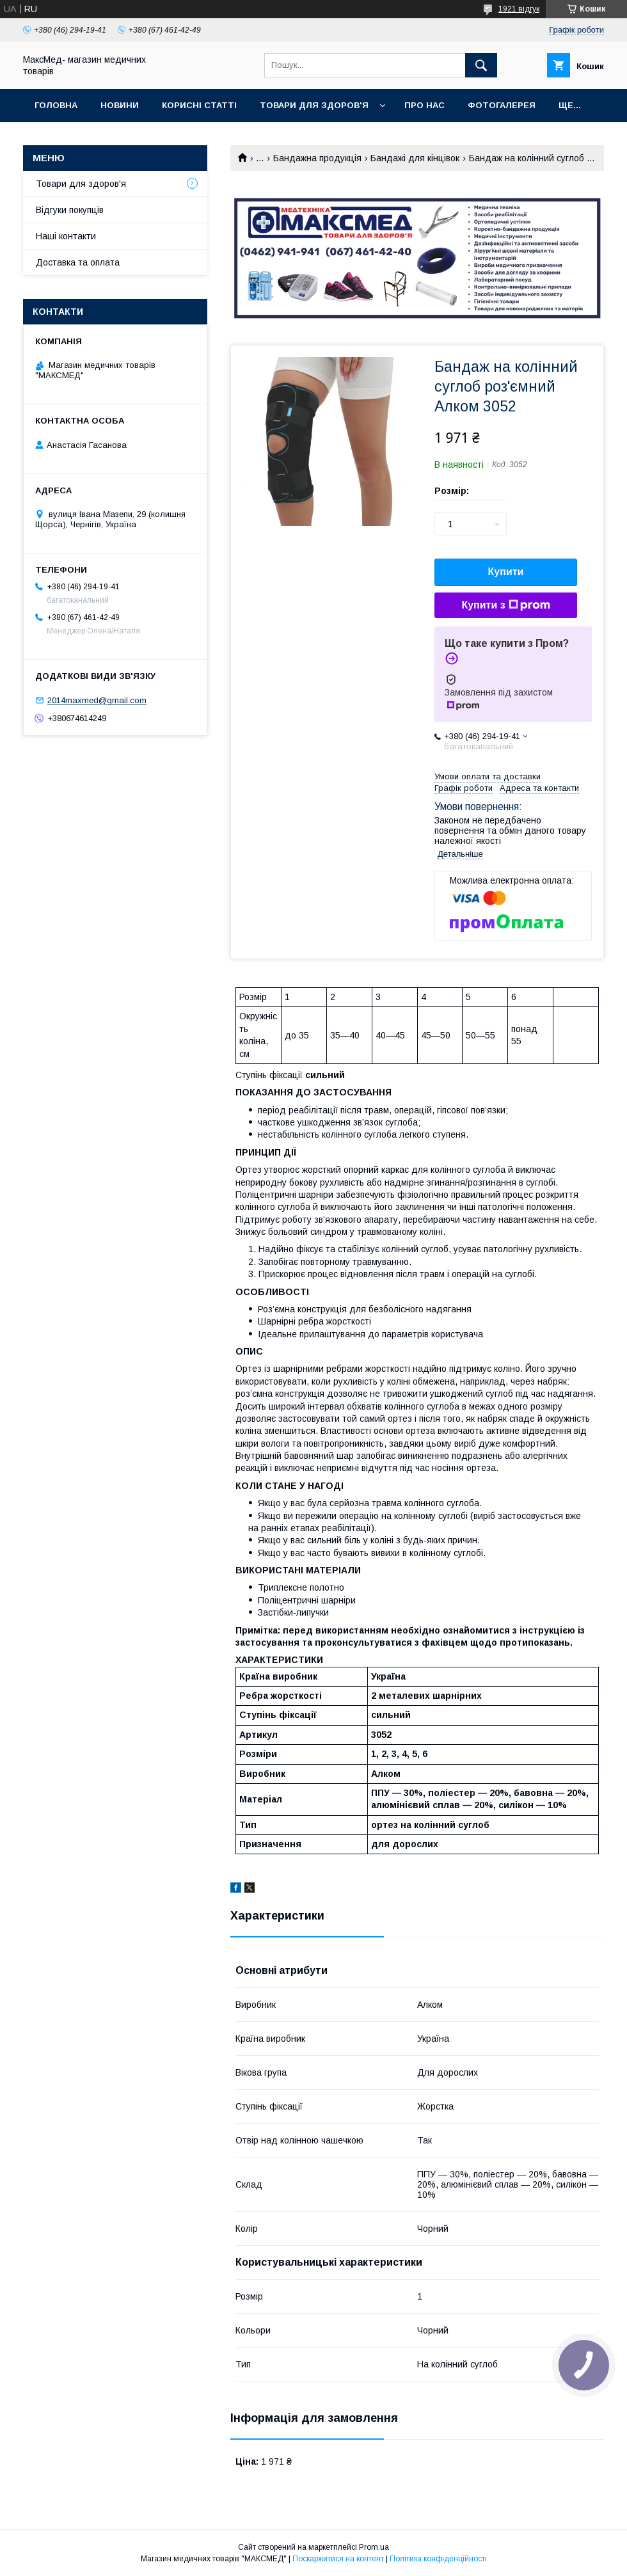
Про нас (424, 105)
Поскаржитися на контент (338, 2558)
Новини (119, 105)
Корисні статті (199, 105)
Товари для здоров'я (314, 105)
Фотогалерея (502, 105)
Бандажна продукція (317, 158)
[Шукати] (481, 65)
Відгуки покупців (70, 210)
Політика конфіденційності (438, 2558)
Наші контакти (66, 236)
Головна (56, 105)
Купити (506, 571)
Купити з (505, 605)
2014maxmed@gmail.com (97, 700)
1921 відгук (518, 8)
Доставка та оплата (78, 262)
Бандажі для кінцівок (414, 158)
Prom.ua (374, 2547)
